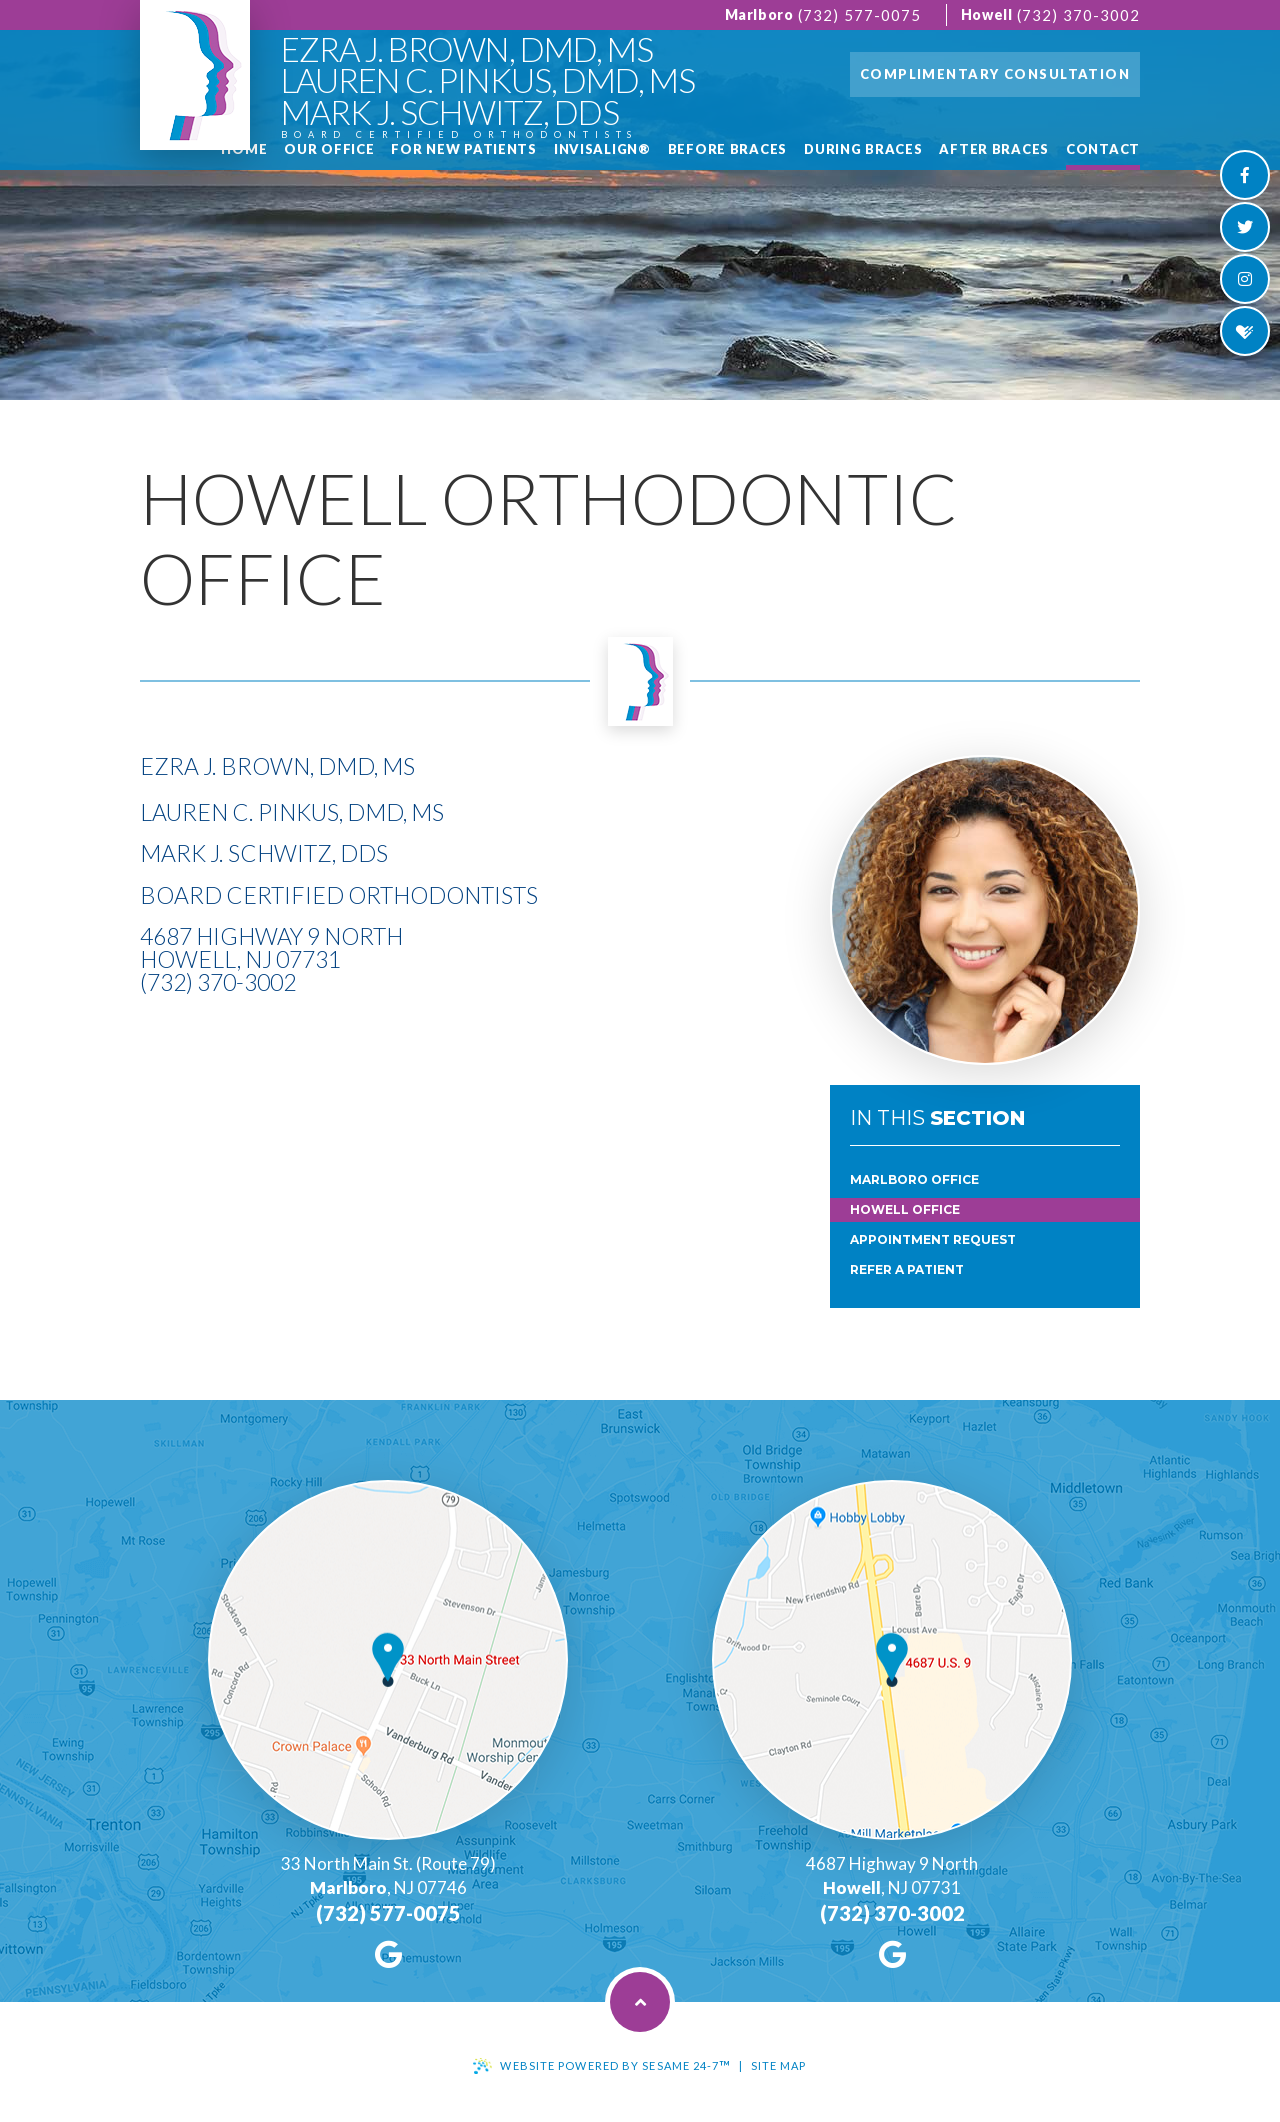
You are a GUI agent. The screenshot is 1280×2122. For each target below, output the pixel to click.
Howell (986, 14)
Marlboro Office (914, 1179)
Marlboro (759, 14)
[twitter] (1245, 227)
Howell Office (905, 1209)
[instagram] (1245, 279)
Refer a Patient (907, 1269)
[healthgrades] (1245, 331)
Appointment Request (933, 1239)
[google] (388, 1954)
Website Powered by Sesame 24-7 (615, 2066)
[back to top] (640, 2002)
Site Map (779, 2065)
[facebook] (1245, 175)
